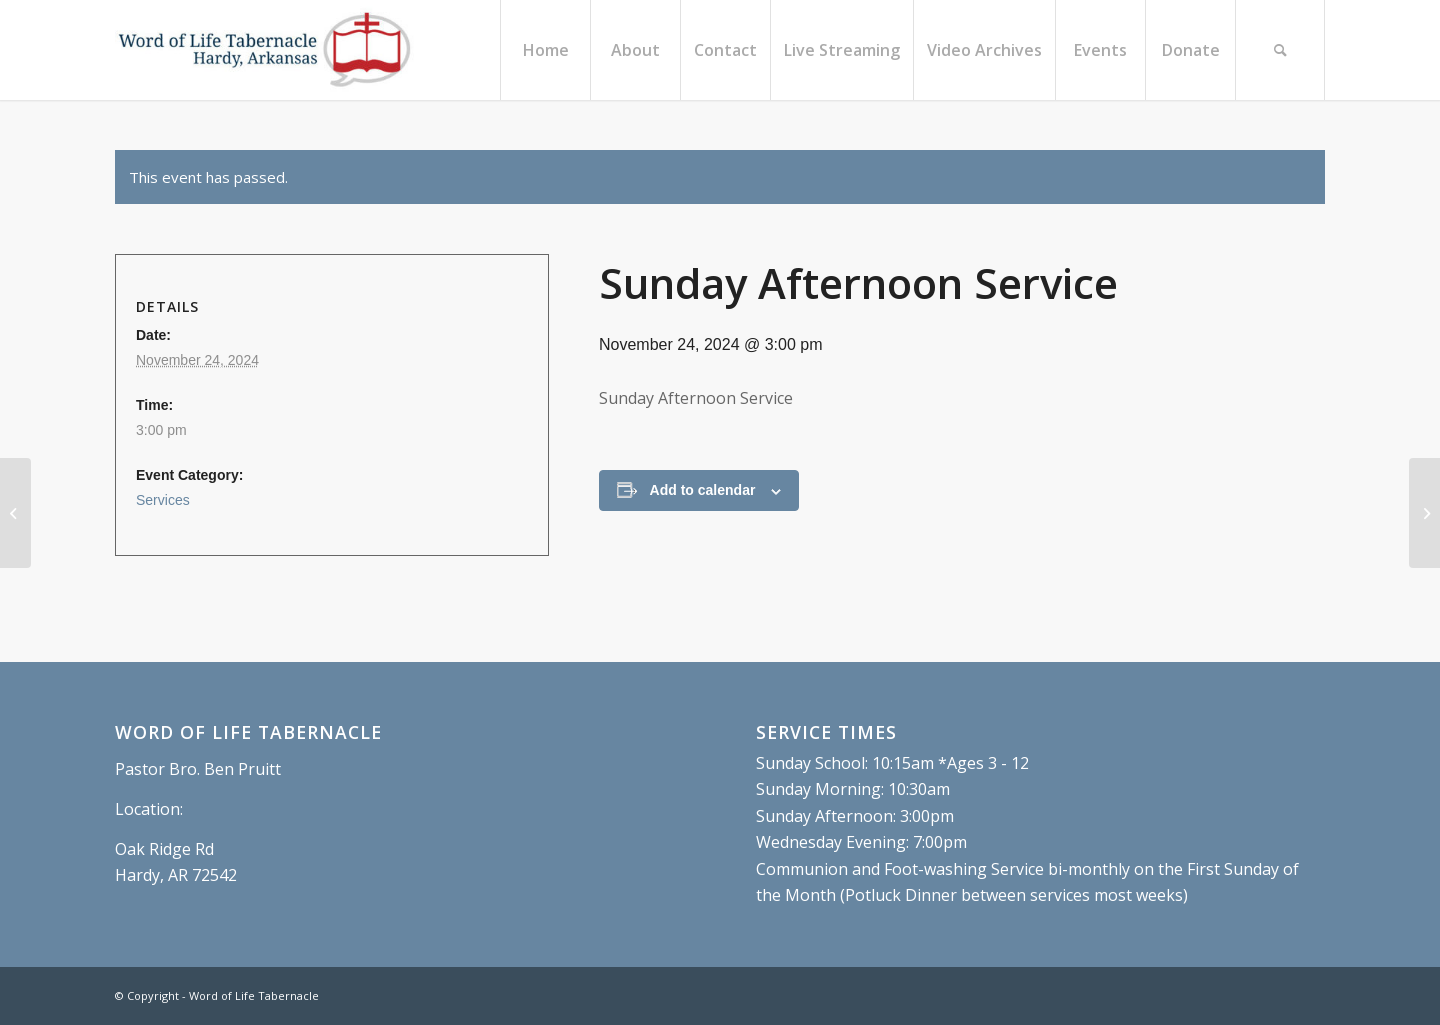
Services (163, 500)
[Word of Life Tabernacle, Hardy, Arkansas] (264, 50)
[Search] (1280, 50)
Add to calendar (703, 490)
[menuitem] (545, 50)
